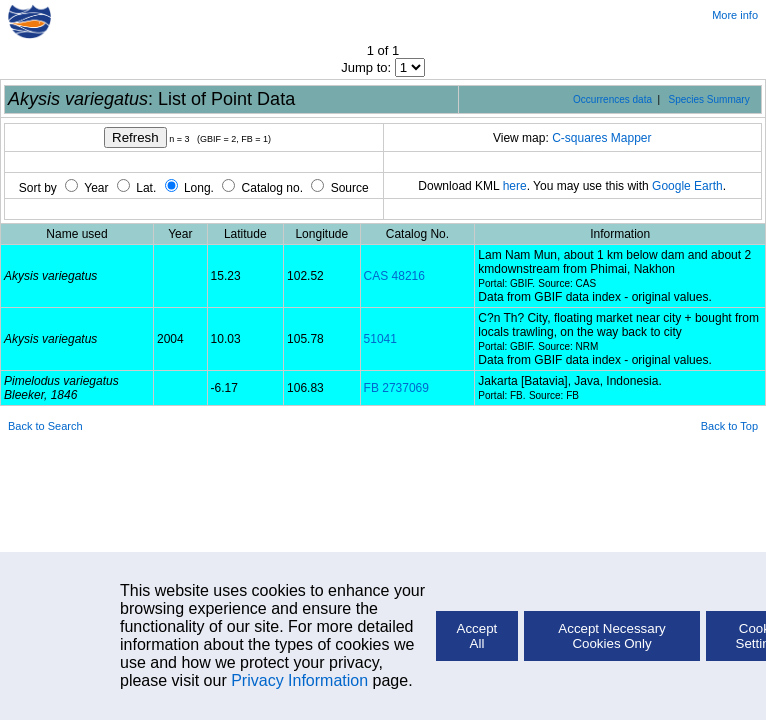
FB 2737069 (396, 388)
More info (735, 15)
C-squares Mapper (601, 138)
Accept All (477, 636)
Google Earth (687, 186)
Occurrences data (612, 99)
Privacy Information (299, 680)
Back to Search (45, 426)
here (515, 186)
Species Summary (709, 99)
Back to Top (729, 426)
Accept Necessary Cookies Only (611, 636)
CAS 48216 (394, 276)
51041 (380, 339)
